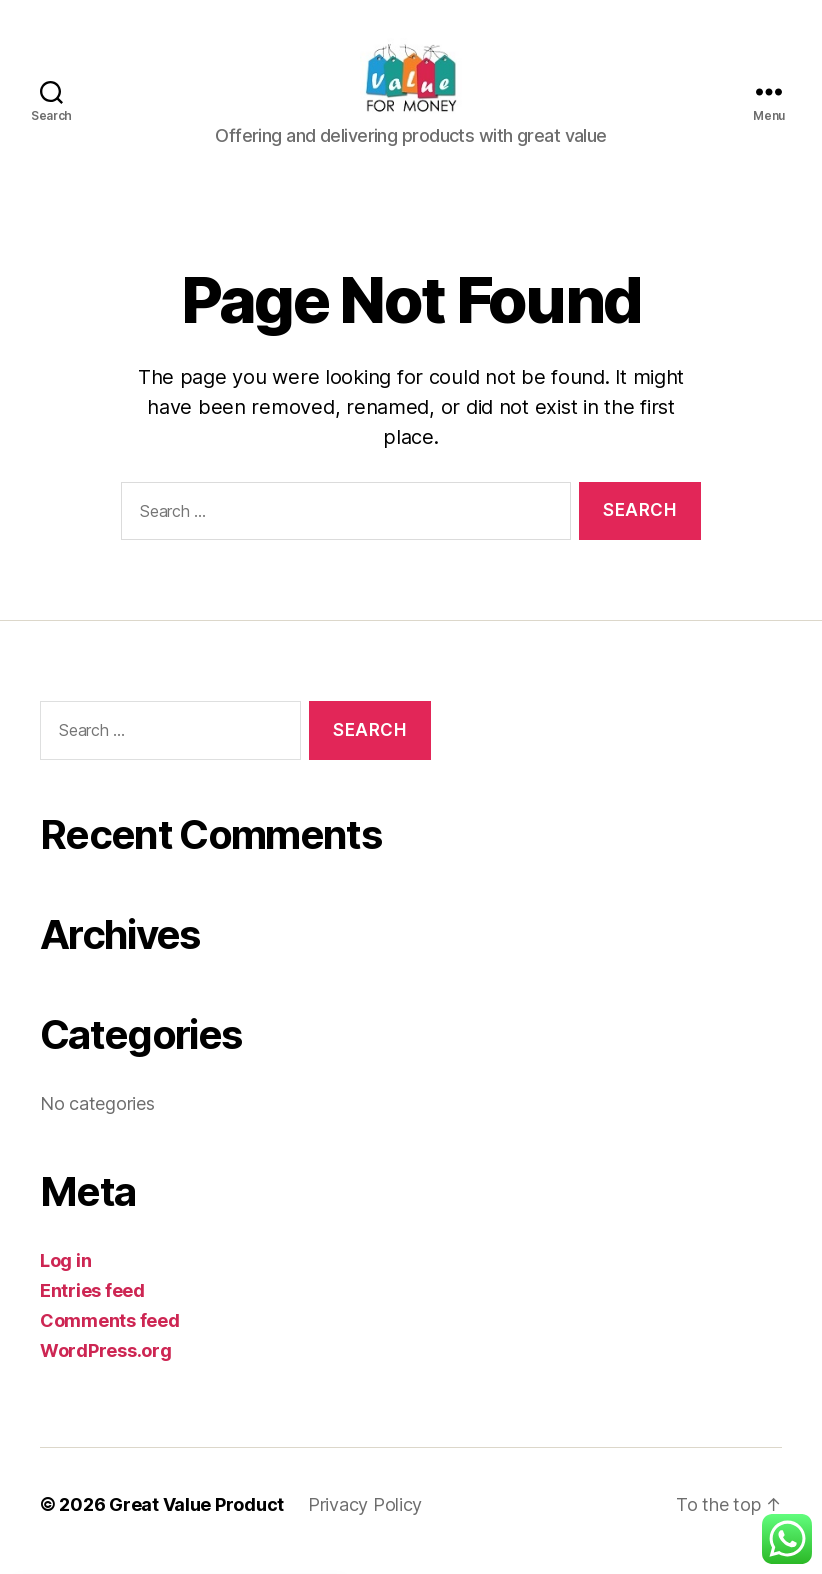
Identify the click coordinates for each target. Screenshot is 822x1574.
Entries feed (92, 1303)
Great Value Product (196, 1517)
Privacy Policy (365, 1517)
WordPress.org (106, 1363)
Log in (65, 1273)
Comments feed (110, 1333)
